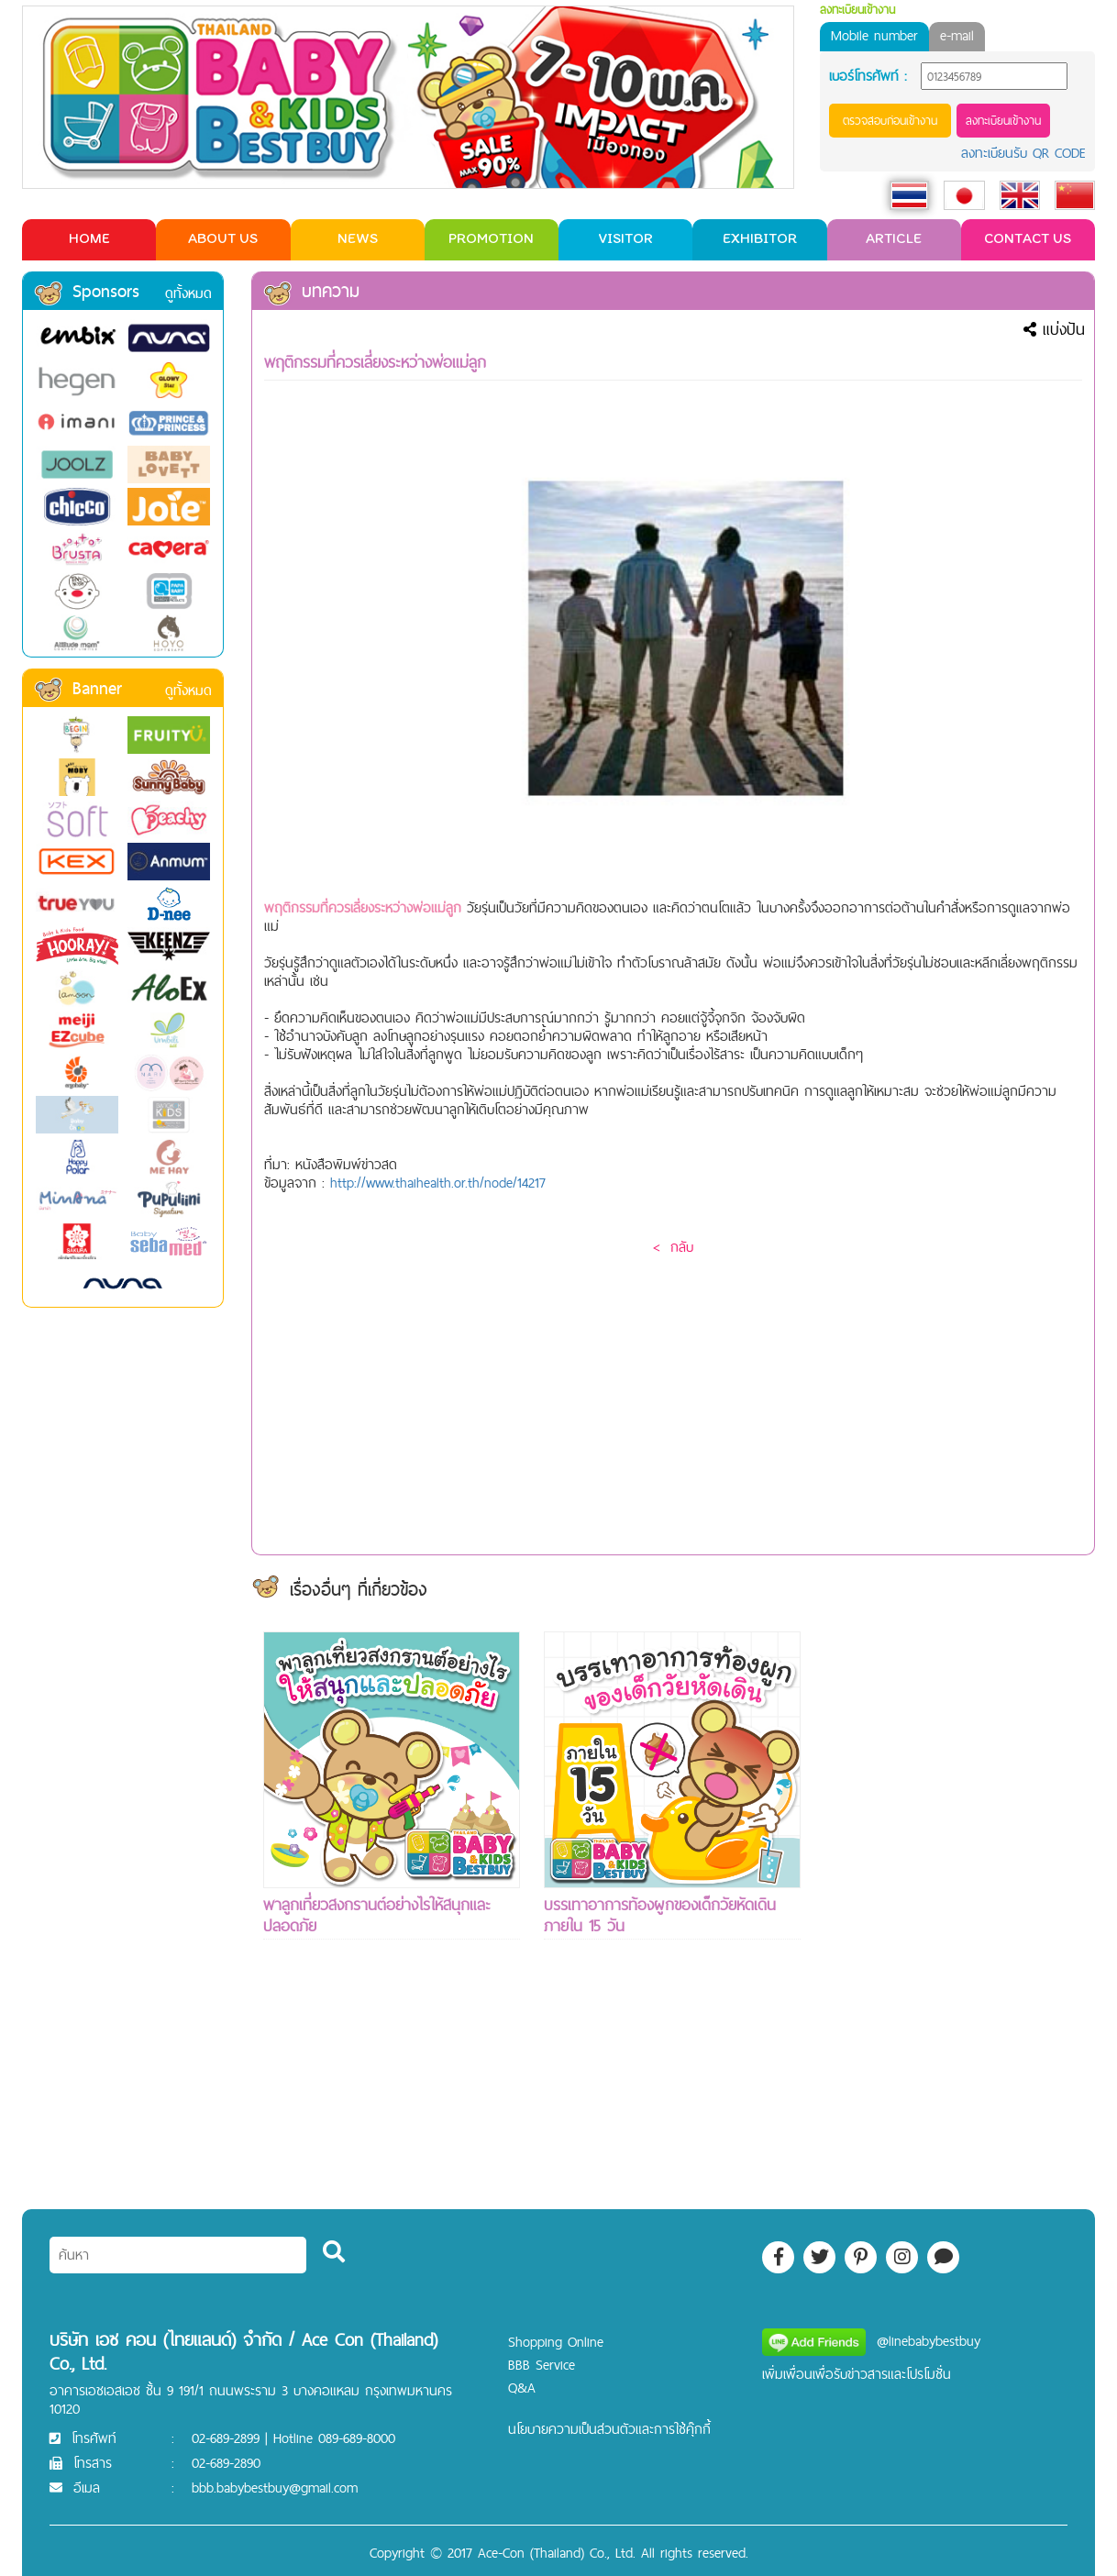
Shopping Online (555, 2341)
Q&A (522, 2387)
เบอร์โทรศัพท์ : (868, 76)
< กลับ (673, 1246)
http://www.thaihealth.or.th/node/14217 (438, 1182)
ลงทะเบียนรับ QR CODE (1023, 152)
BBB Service (541, 2364)
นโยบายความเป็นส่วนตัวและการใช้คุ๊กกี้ (609, 2428)
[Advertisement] (952, 1906)
